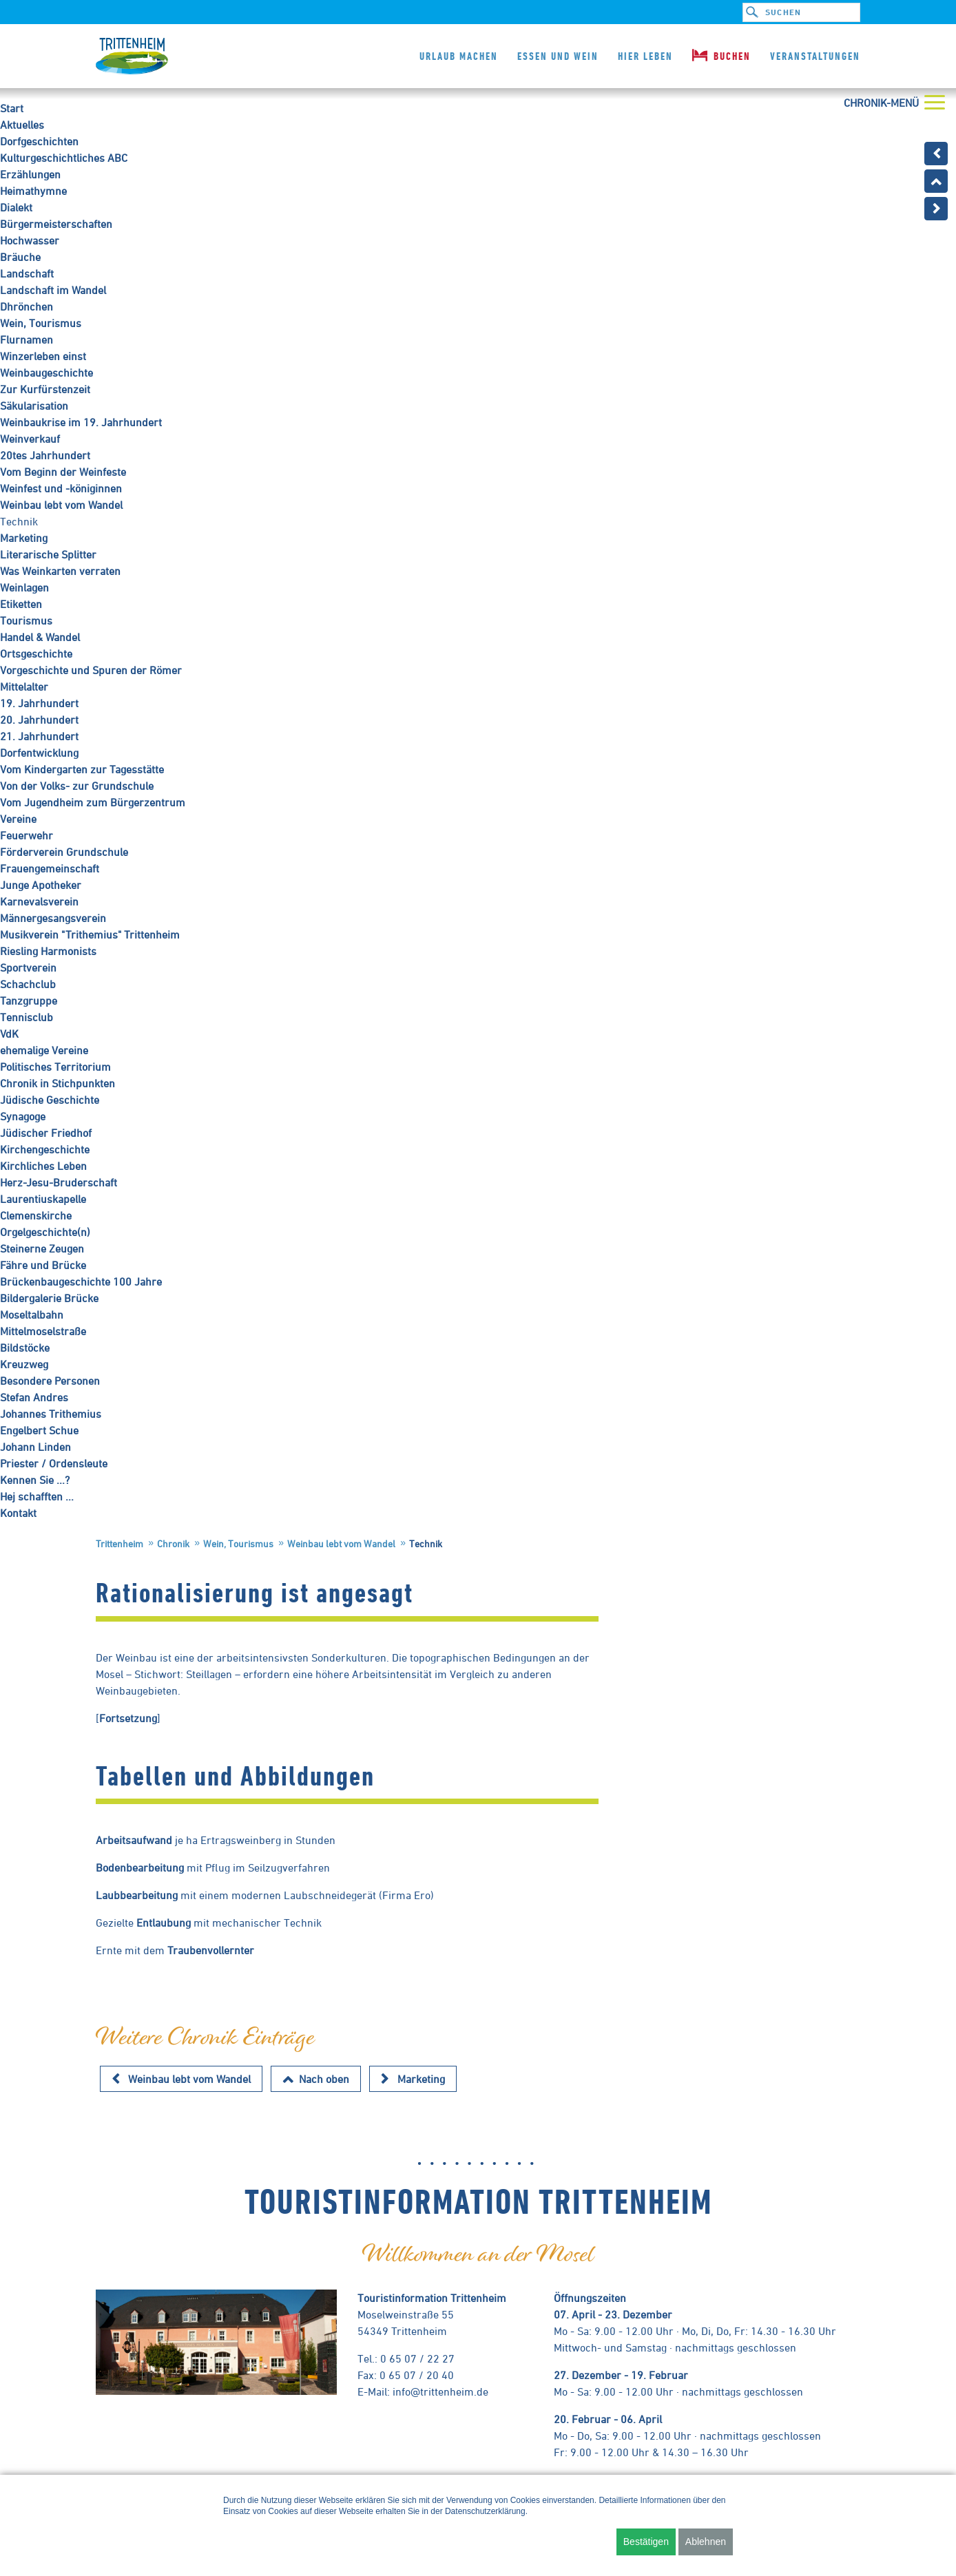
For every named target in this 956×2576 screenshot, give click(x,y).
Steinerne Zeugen (42, 1248)
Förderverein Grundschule (64, 852)
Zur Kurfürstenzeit (45, 389)
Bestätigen (646, 2541)
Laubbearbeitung (138, 1895)
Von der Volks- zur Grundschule (77, 785)
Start (11, 108)
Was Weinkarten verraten (60, 571)
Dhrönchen (26, 306)
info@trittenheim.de (440, 2391)
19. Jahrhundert (39, 703)
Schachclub (28, 984)
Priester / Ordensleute (53, 1463)
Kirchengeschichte (45, 1149)
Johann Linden (35, 1447)
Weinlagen (24, 587)
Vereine (18, 819)
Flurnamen (26, 339)
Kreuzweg (24, 1364)
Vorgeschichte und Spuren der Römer (91, 670)
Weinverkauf (30, 438)
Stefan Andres (34, 1397)
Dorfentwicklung (39, 752)
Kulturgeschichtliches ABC (63, 157)
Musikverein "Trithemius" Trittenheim (90, 934)
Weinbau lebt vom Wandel (61, 505)
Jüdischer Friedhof (46, 1133)
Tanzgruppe (28, 1000)
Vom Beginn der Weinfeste (63, 471)
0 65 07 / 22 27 (417, 2358)
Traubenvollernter (210, 1950)
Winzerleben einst (43, 356)
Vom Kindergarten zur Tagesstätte (82, 769)
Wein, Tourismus (40, 323)
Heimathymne (33, 191)
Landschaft (27, 273)
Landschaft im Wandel (53, 290)
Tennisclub (26, 1017)
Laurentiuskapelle (43, 1199)
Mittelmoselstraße (43, 1331)
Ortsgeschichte (36, 653)
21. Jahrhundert (39, 736)
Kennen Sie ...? (35, 1480)
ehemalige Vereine (44, 1050)
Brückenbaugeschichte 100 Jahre (81, 1281)
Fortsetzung (128, 1718)
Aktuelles (22, 124)
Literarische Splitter (48, 554)
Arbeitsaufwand (134, 1840)
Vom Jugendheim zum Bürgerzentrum (92, 802)
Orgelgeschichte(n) (45, 1232)
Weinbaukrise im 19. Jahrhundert (81, 422)
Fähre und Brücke (43, 1265)
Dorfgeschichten (39, 141)
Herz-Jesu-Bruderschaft (58, 1182)
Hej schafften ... (37, 1496)
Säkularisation (34, 405)
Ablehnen (705, 2541)
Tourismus (26, 620)
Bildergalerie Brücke (49, 1298)
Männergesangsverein (53, 918)
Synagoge (22, 1116)
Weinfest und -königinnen (61, 488)
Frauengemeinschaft (49, 868)
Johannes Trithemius (50, 1413)
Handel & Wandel (40, 637)
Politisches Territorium (55, 1066)
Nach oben (324, 2079)
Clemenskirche (36, 1215)
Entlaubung (165, 1922)
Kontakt (18, 1513)
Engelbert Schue (39, 1430)
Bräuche (20, 257)
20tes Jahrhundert (45, 455)
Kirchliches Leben (43, 1166)
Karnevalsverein (39, 901)
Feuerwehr (26, 835)
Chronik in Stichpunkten (57, 1083)
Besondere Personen (50, 1380)
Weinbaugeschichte (46, 372)
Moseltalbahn (31, 1314)
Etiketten (21, 604)
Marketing (24, 538)
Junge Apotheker (40, 885)
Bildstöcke (25, 1347)
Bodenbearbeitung (140, 1867)
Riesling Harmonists (48, 951)
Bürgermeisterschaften (56, 224)
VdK (9, 1033)
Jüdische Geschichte (49, 1099)
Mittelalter (24, 686)
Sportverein (28, 967)
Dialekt (16, 207)
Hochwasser (29, 240)
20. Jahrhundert (39, 719)
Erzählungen (30, 174)
